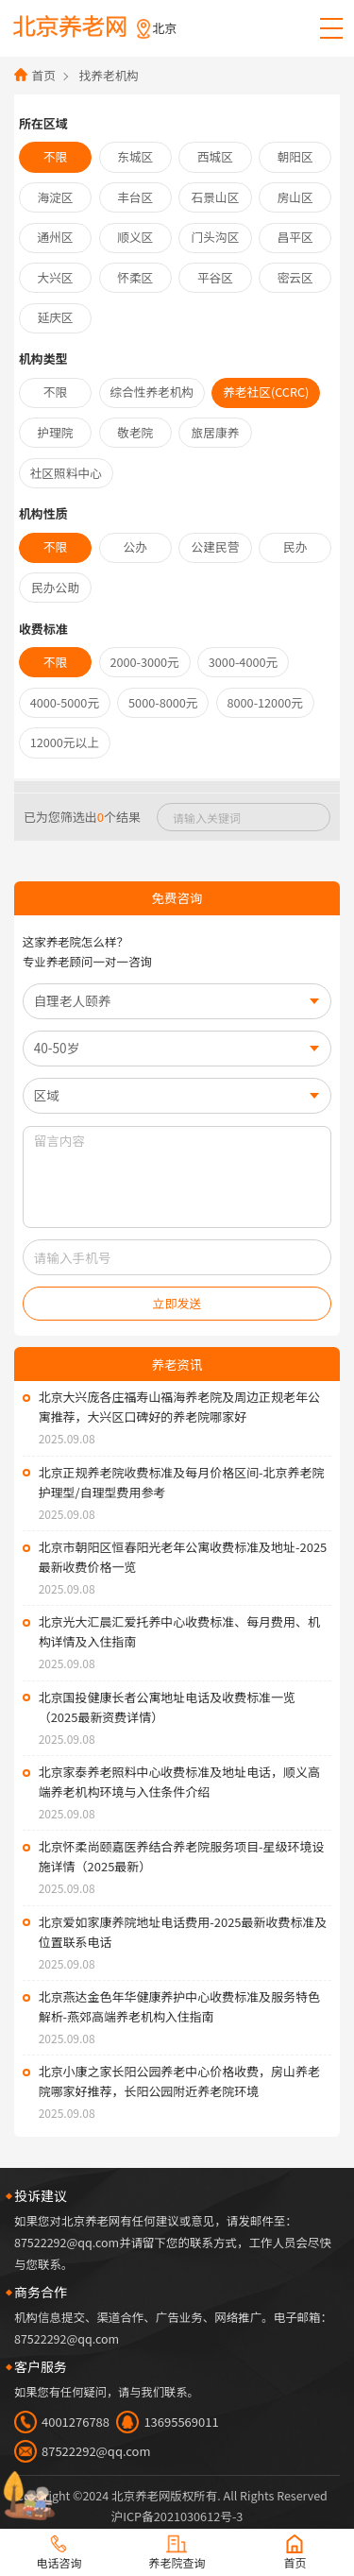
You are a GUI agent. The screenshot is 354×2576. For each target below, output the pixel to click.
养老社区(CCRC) (261, 385)
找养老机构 (106, 74)
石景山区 (215, 194)
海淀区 (55, 194)
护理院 (55, 424)
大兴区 (55, 272)
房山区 (295, 194)
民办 (295, 536)
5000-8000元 (159, 688)
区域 (43, 1074)
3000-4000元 (239, 648)
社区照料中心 (64, 463)
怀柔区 (135, 272)
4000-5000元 (63, 688)
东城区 (135, 155)
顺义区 (135, 233)
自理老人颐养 (68, 984)
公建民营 (215, 536)
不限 (55, 155)
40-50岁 (53, 1029)
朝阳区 (295, 155)
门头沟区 (215, 233)
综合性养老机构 (151, 385)
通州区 (55, 233)
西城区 (214, 155)
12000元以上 (63, 727)
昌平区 (295, 233)
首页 (42, 74)
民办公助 (55, 576)
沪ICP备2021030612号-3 (177, 2488)
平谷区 (214, 272)
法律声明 (177, 2507)
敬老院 (135, 424)
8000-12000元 (258, 688)
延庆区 (55, 311)
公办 (135, 536)
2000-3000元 (143, 648)
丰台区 (135, 194)
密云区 (295, 272)
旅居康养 (215, 424)
